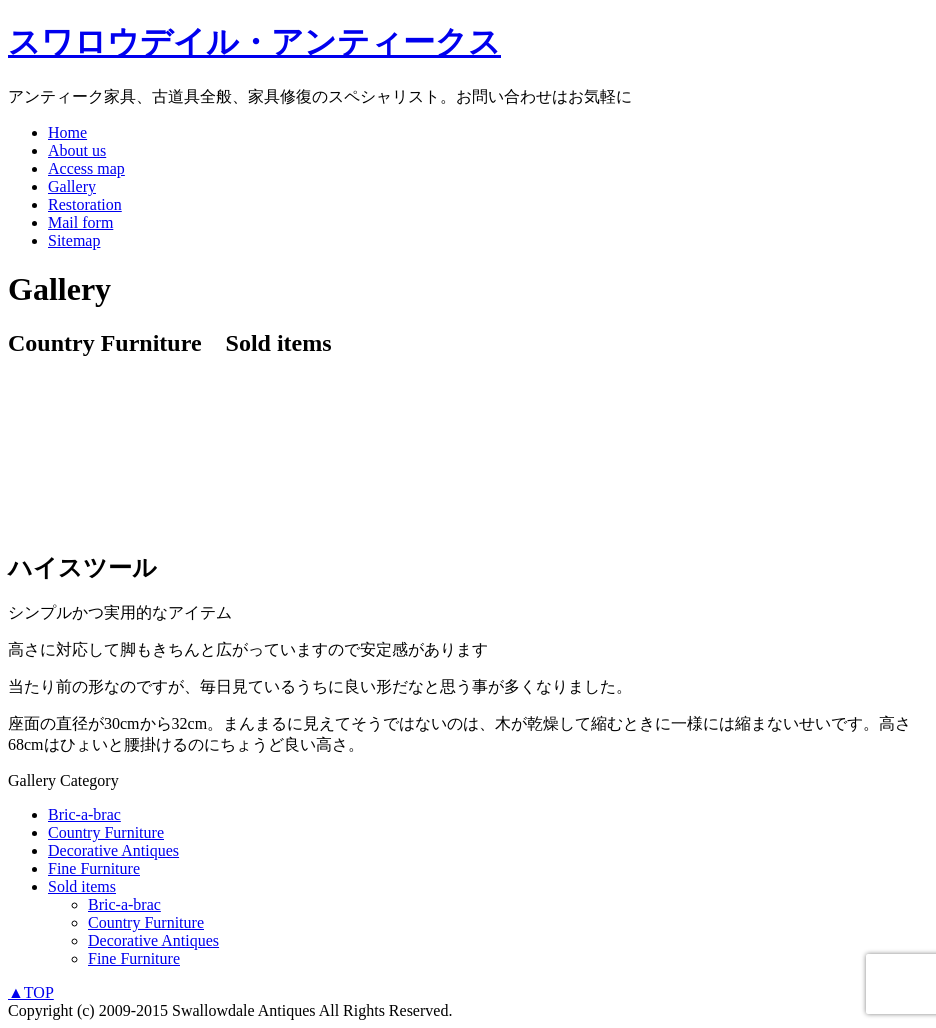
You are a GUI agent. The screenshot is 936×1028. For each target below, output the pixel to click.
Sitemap (74, 240)
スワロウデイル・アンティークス (254, 42)
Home (67, 132)
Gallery (72, 186)
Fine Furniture (94, 868)
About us (77, 150)
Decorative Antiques (113, 850)
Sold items (82, 886)
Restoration (85, 204)
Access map (86, 168)
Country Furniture (106, 832)
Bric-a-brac (84, 814)
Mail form (80, 222)
